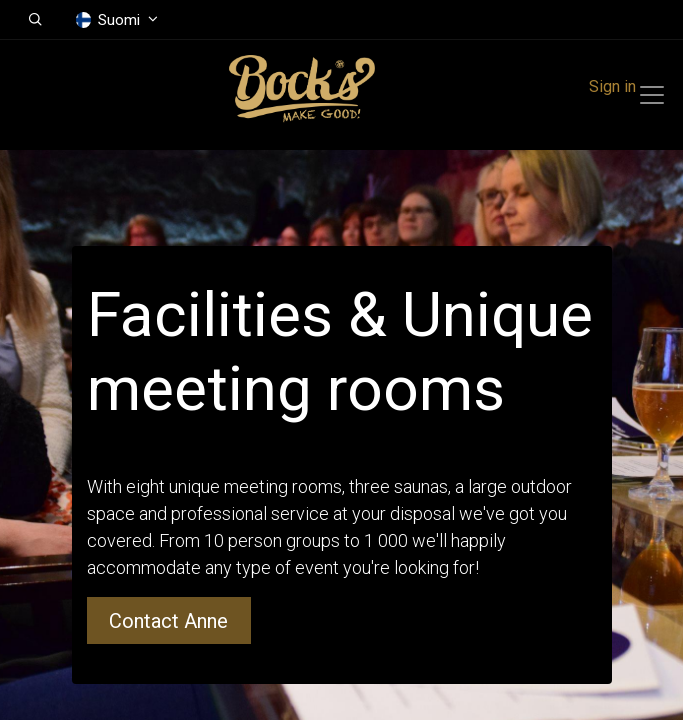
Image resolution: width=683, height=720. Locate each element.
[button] (35, 20)
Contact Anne (168, 621)
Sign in (612, 86)
